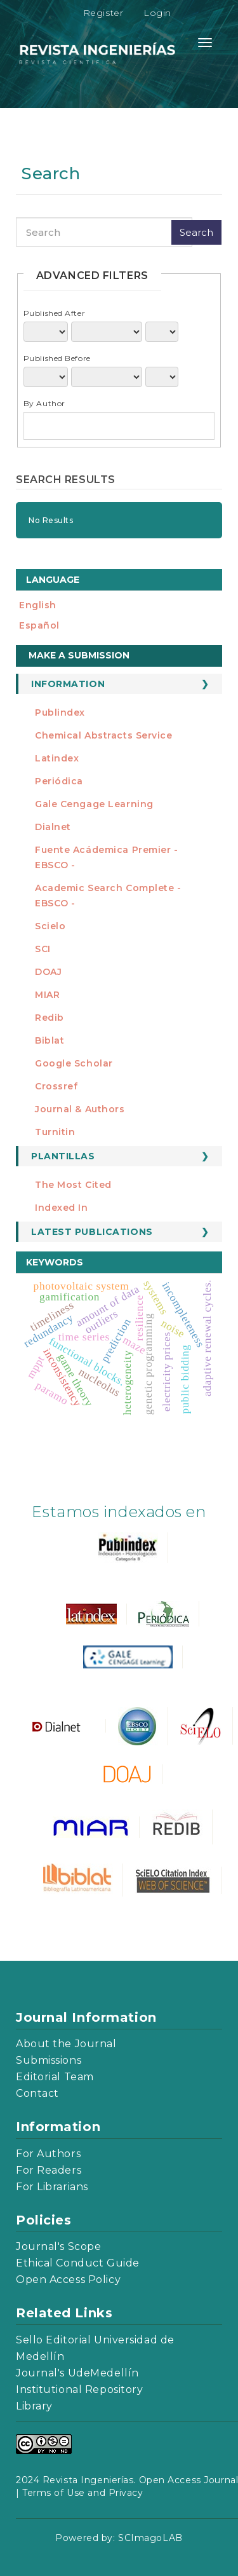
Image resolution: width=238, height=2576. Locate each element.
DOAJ (48, 972)
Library (34, 2406)
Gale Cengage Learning (94, 804)
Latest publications (92, 1231)
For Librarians (52, 2187)
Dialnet (53, 827)
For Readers (48, 2170)
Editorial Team (55, 2077)
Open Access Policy (68, 2279)
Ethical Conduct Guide (78, 2263)
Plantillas (63, 1156)
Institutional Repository (79, 2389)
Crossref (56, 1086)
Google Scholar (74, 1063)
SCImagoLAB (150, 2538)
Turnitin (55, 1132)
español (39, 625)
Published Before (57, 358)
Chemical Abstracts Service (104, 735)
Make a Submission (79, 655)
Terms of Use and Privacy (82, 2492)
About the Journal (66, 2044)
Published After (54, 313)
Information (68, 684)
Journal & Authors (80, 1109)
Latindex (57, 758)
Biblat (49, 1040)
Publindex (60, 712)
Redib (49, 1017)
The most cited (73, 1184)
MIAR (47, 994)
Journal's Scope (58, 2246)
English (37, 605)
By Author (44, 403)
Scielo (50, 926)
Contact (37, 2093)
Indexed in (61, 1207)
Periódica (59, 781)
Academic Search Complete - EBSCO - (108, 895)
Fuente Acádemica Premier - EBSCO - (106, 857)
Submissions (48, 2060)
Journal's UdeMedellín (77, 2373)
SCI (43, 949)
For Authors (48, 2154)
